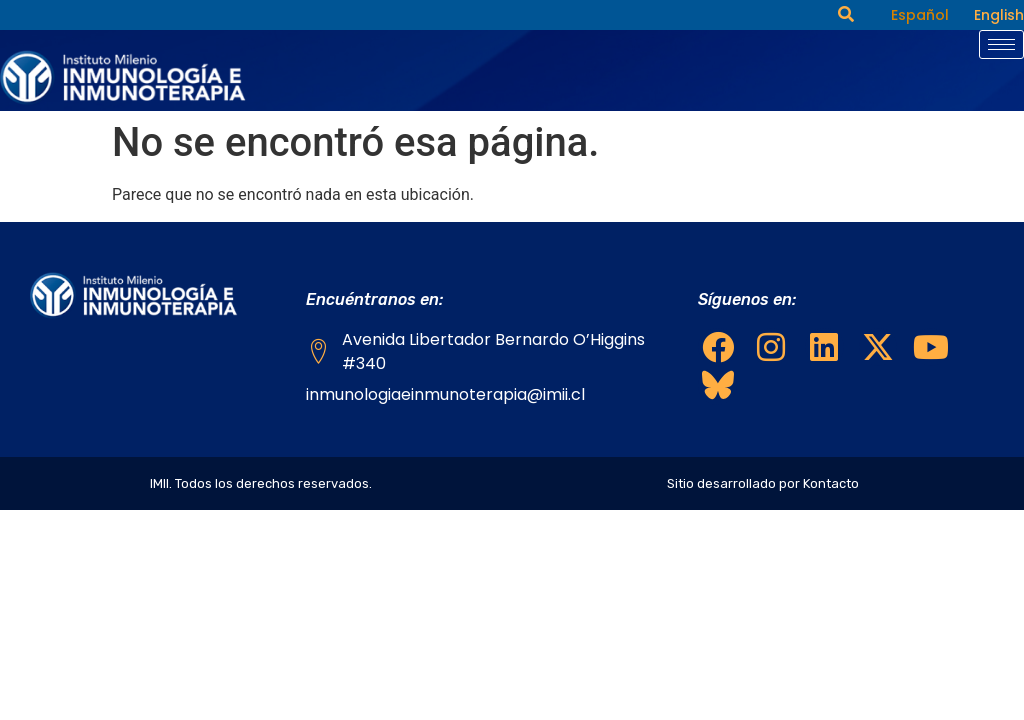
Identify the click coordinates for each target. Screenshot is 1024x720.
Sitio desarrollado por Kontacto (763, 483)
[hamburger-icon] (1001, 44)
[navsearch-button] (846, 15)
